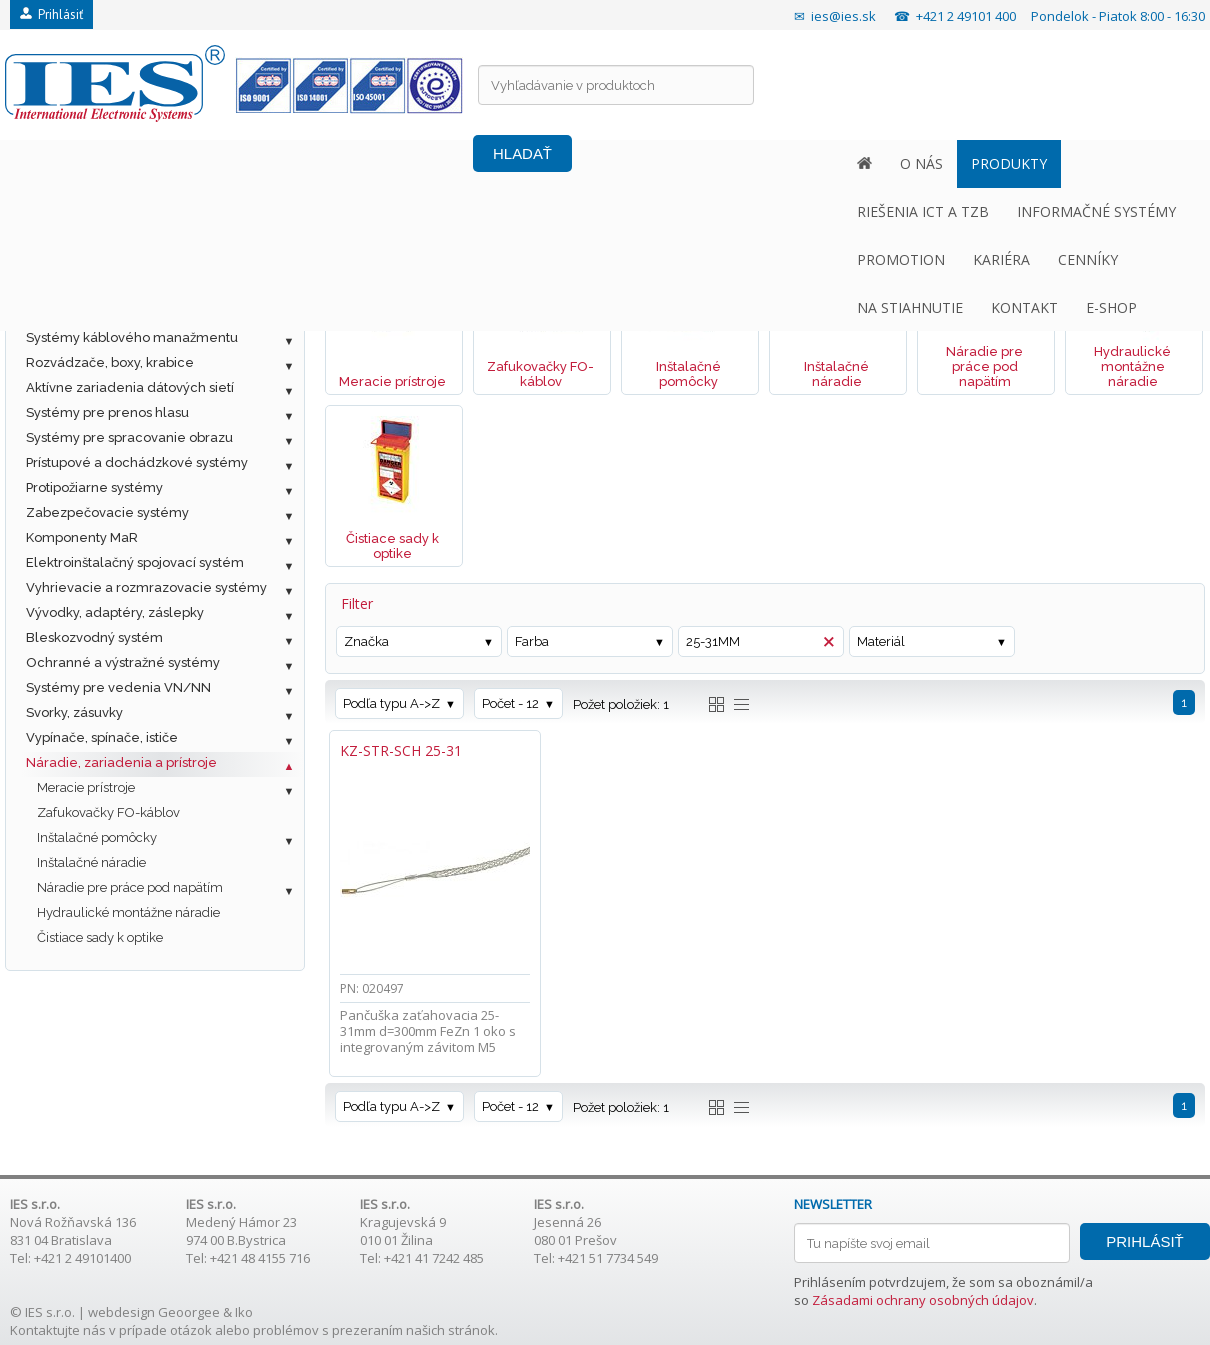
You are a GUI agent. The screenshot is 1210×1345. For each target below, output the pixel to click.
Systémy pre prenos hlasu (107, 412)
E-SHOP (1129, 163)
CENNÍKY (816, 163)
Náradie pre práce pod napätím (130, 887)
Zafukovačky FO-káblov (108, 812)
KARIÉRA (729, 163)
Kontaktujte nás (58, 1330)
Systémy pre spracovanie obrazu (129, 437)
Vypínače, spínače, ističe (102, 737)
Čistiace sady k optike (100, 937)
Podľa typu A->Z (391, 703)
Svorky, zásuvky (74, 712)
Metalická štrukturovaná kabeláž (128, 262)
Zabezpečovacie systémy (107, 512)
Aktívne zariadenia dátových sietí (130, 387)
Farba (532, 641)
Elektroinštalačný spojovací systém (135, 562)
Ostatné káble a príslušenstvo (118, 312)
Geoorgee (189, 1312)
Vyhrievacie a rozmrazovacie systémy (146, 587)
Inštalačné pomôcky (97, 837)
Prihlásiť (51, 14)
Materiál (881, 641)
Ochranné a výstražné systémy (123, 662)
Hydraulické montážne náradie (128, 912)
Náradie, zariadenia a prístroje (121, 762)
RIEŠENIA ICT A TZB (304, 163)
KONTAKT (1042, 163)
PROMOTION (629, 163)
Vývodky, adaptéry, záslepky (115, 612)
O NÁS (83, 163)
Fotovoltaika (64, 237)
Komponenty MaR (82, 537)
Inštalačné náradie (91, 862)
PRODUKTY (171, 163)
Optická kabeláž (77, 287)
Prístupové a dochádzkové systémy (137, 462)
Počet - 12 (510, 703)
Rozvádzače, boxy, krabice (110, 362)
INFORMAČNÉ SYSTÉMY (477, 163)
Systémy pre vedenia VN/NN (118, 687)
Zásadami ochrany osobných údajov (923, 1300)
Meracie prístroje (86, 787)
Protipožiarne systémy (94, 487)
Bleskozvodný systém (94, 637)
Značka (366, 641)
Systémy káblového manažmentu (132, 337)
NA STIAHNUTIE (928, 163)
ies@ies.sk (843, 16)
